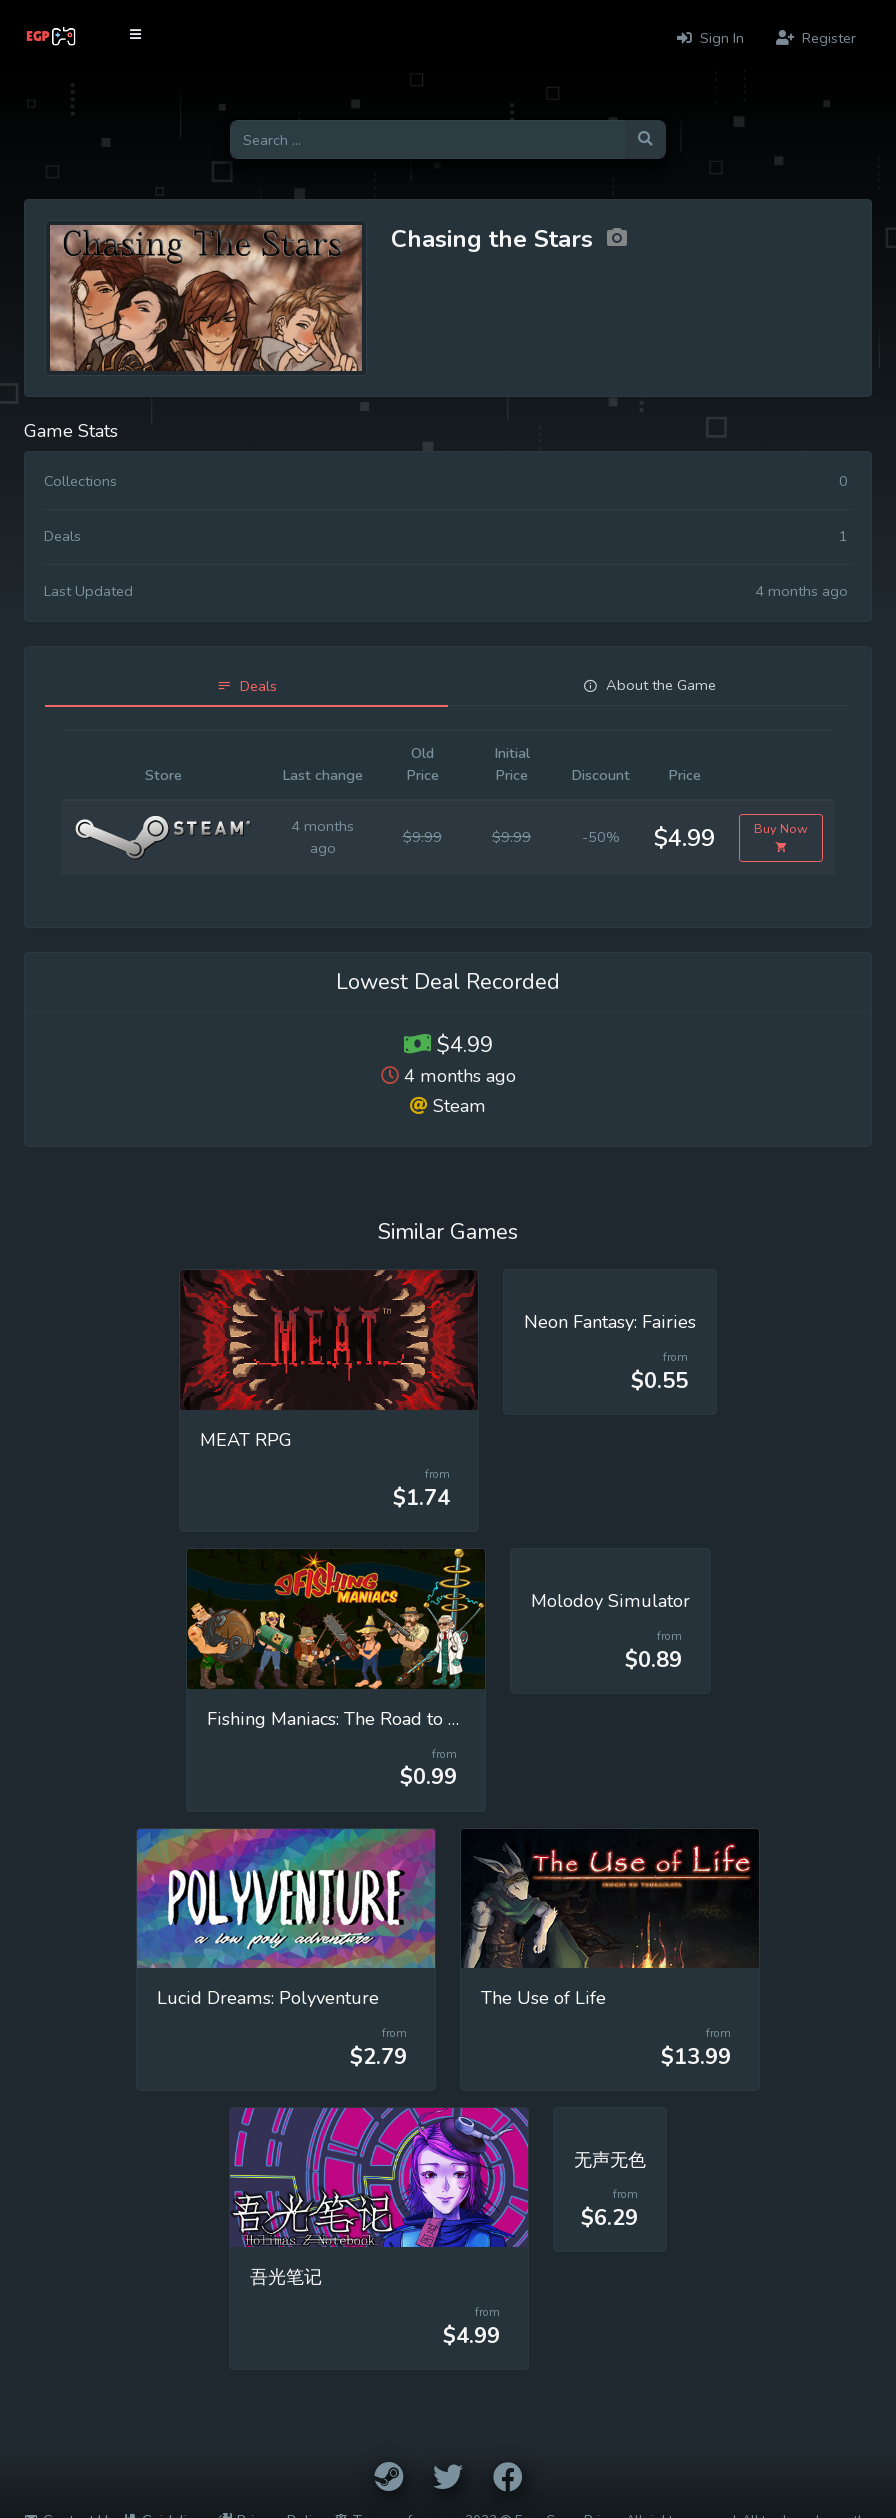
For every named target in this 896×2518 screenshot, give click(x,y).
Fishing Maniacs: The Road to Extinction (368, 1719)
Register (816, 38)
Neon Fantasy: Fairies (610, 1322)
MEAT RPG (246, 1440)
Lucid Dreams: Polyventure (268, 1998)
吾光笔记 (286, 2277)
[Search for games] (427, 139)
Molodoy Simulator (610, 1601)
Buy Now (781, 838)
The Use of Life (543, 1998)
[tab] (246, 686)
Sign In (710, 38)
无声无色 (610, 2160)
